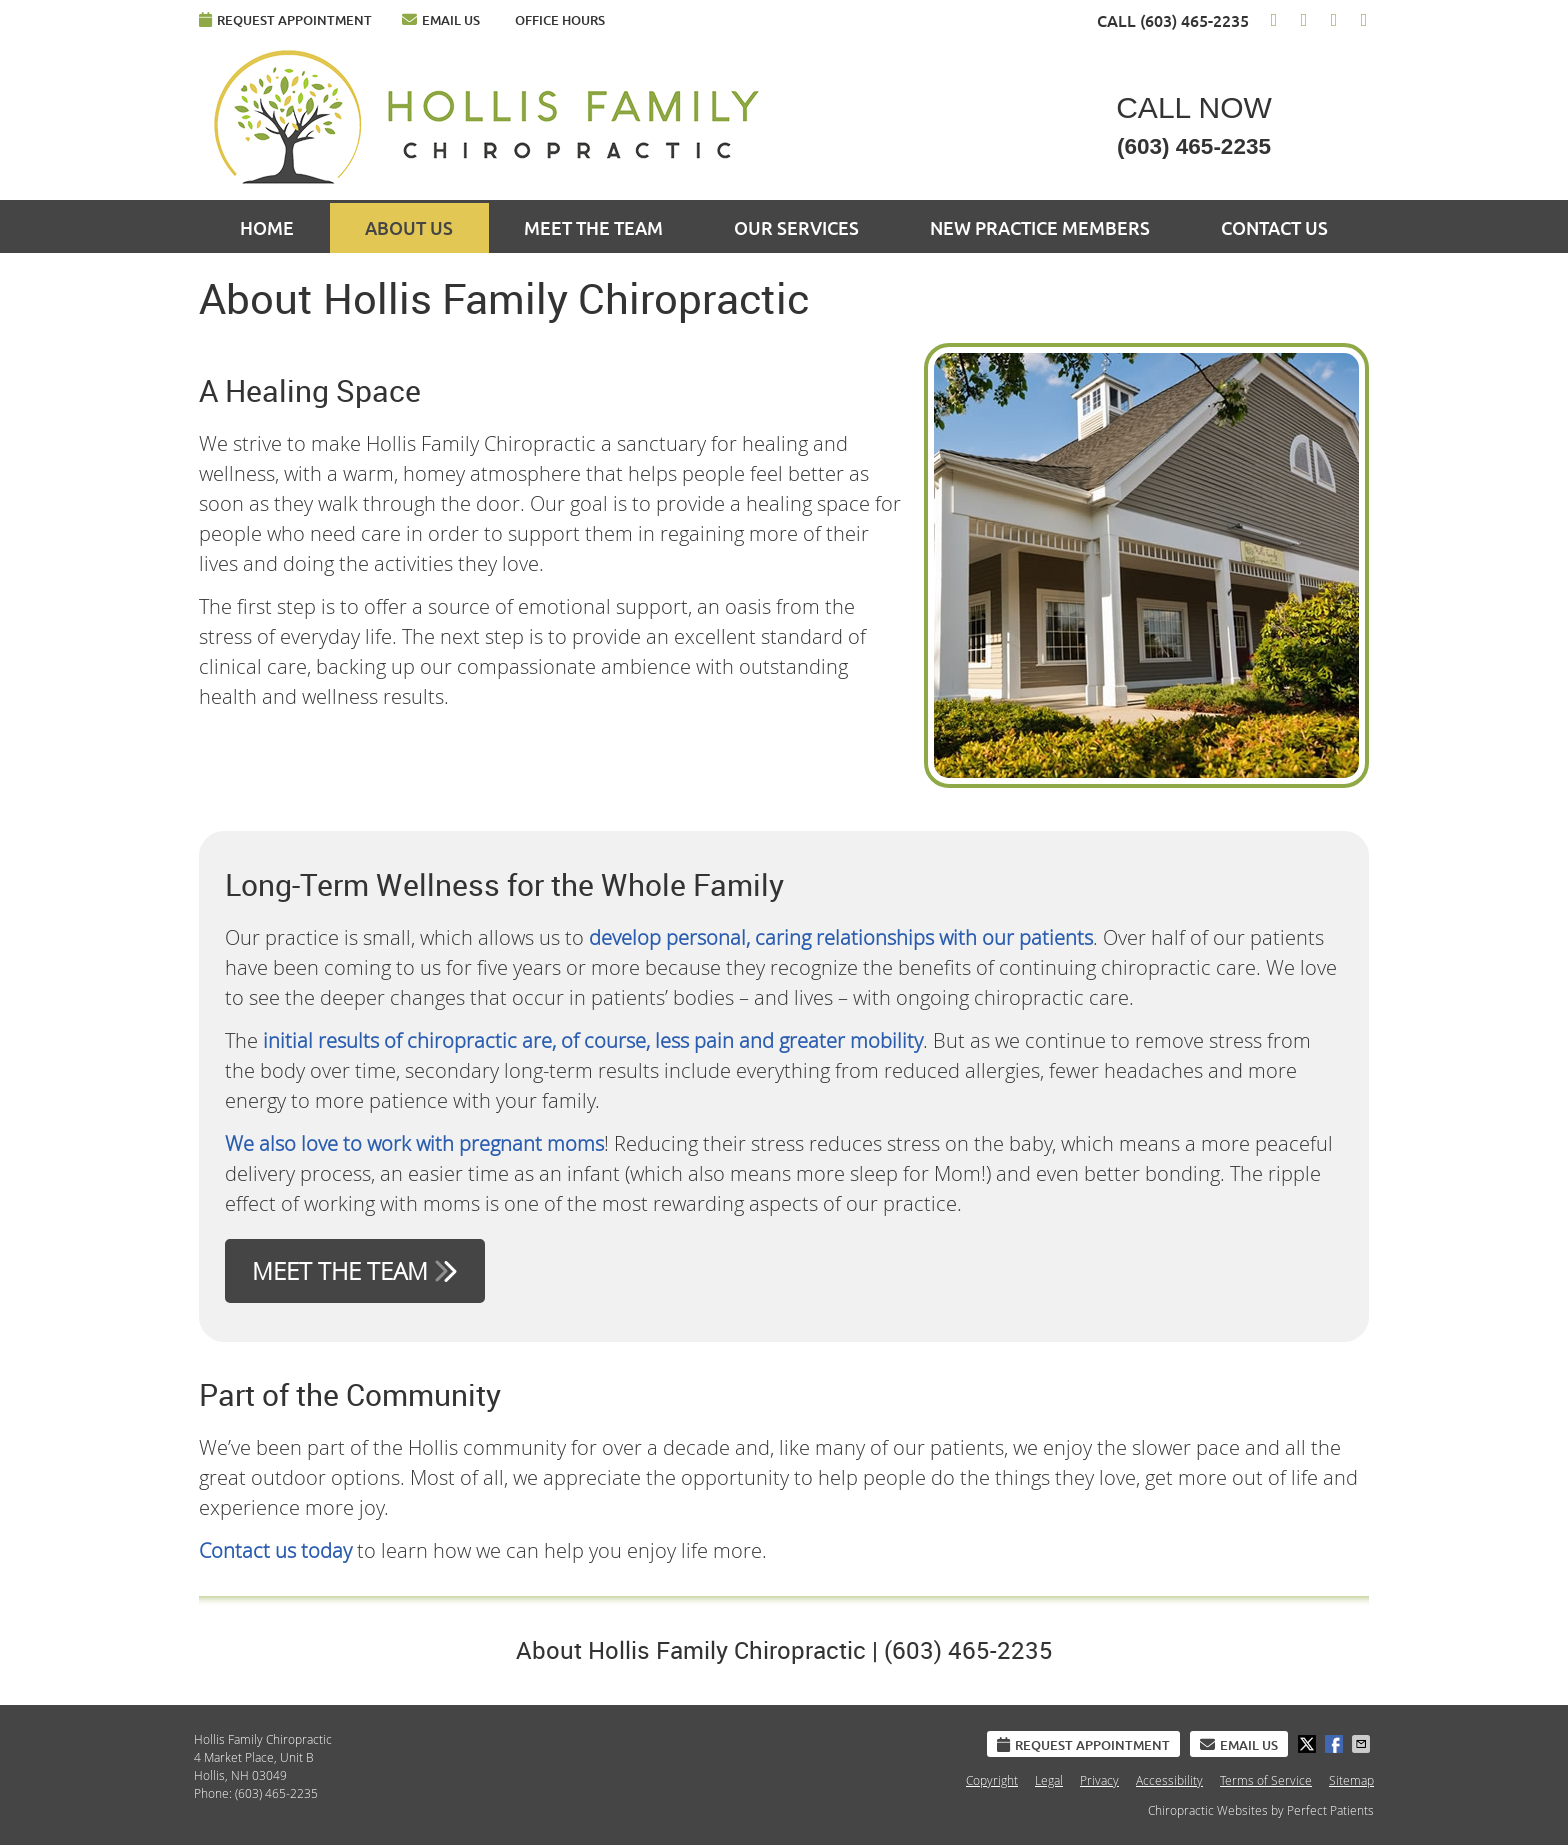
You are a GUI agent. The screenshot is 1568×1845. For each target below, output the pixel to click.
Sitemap (1351, 1780)
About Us (409, 228)
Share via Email (1363, 1744)
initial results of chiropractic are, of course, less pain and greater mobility (593, 1040)
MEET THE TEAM (355, 1271)
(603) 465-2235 (1194, 21)
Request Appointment (285, 19)
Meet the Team (593, 228)
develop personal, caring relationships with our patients (841, 937)
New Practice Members (1040, 228)
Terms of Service (1266, 1780)
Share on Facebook (1336, 1744)
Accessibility (1169, 1780)
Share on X (1309, 1744)
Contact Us (1274, 228)
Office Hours (560, 20)
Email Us (441, 19)
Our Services (796, 228)
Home (267, 228)
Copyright (992, 1780)
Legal (1049, 1780)
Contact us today (275, 1550)
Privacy (1099, 1780)
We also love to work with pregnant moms (414, 1143)
